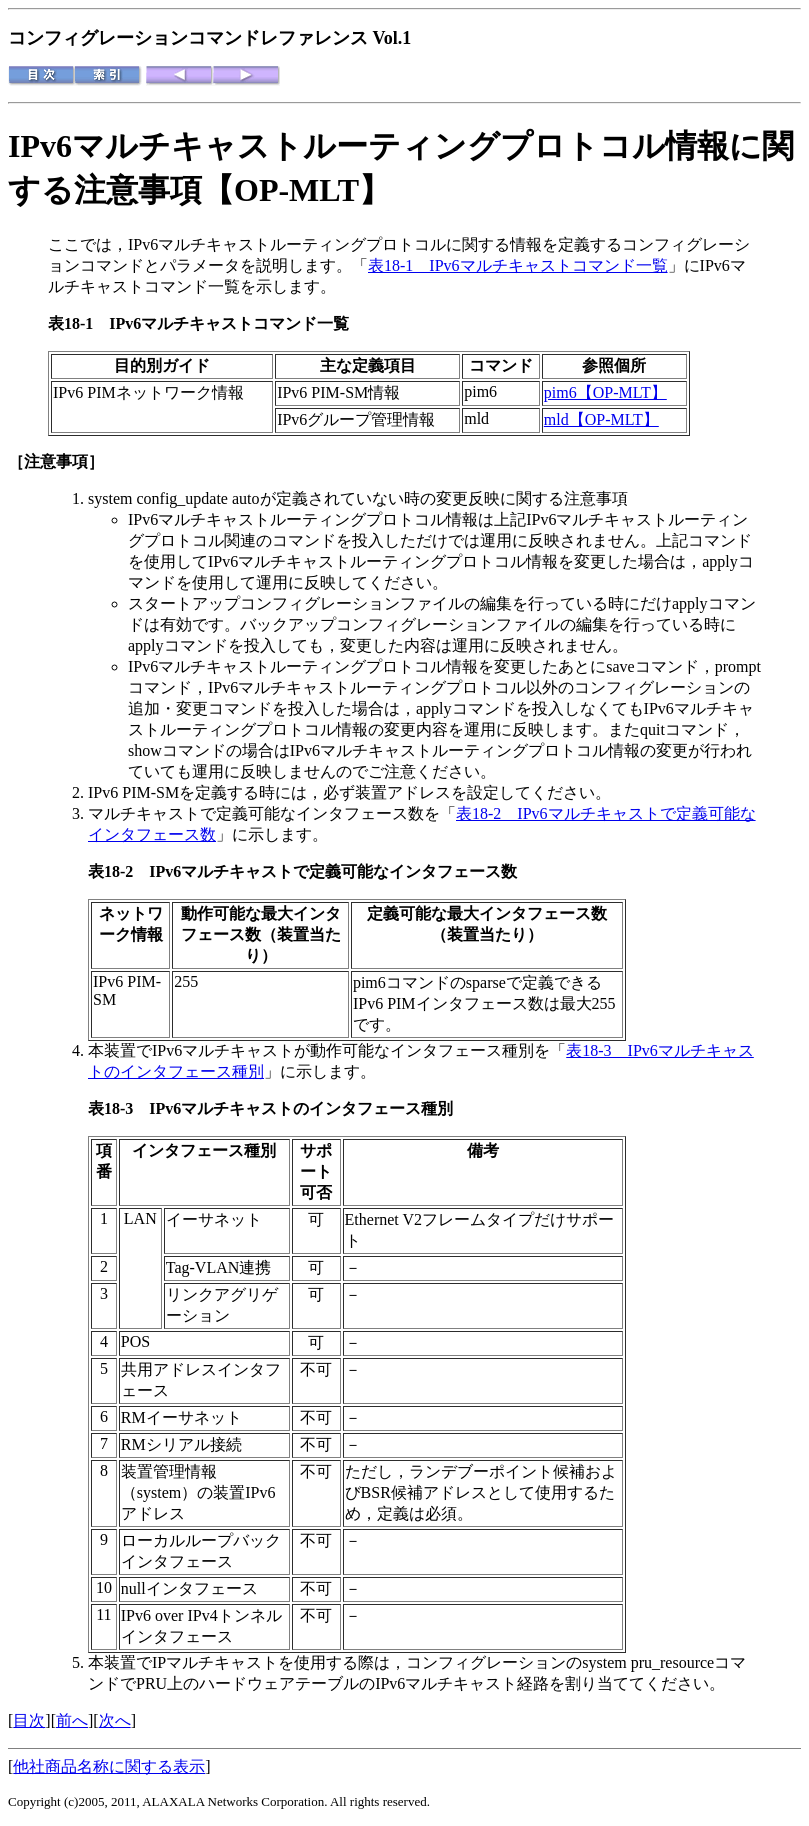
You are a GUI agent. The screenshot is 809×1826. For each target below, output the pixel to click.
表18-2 (118, 871)
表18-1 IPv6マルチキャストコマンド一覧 (518, 265)
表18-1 (78, 323)
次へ (115, 1720)
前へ (72, 1720)
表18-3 (118, 1108)
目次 (29, 1720)
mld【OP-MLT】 (601, 419)
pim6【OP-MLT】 (605, 392)
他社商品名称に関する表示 (109, 1766)
